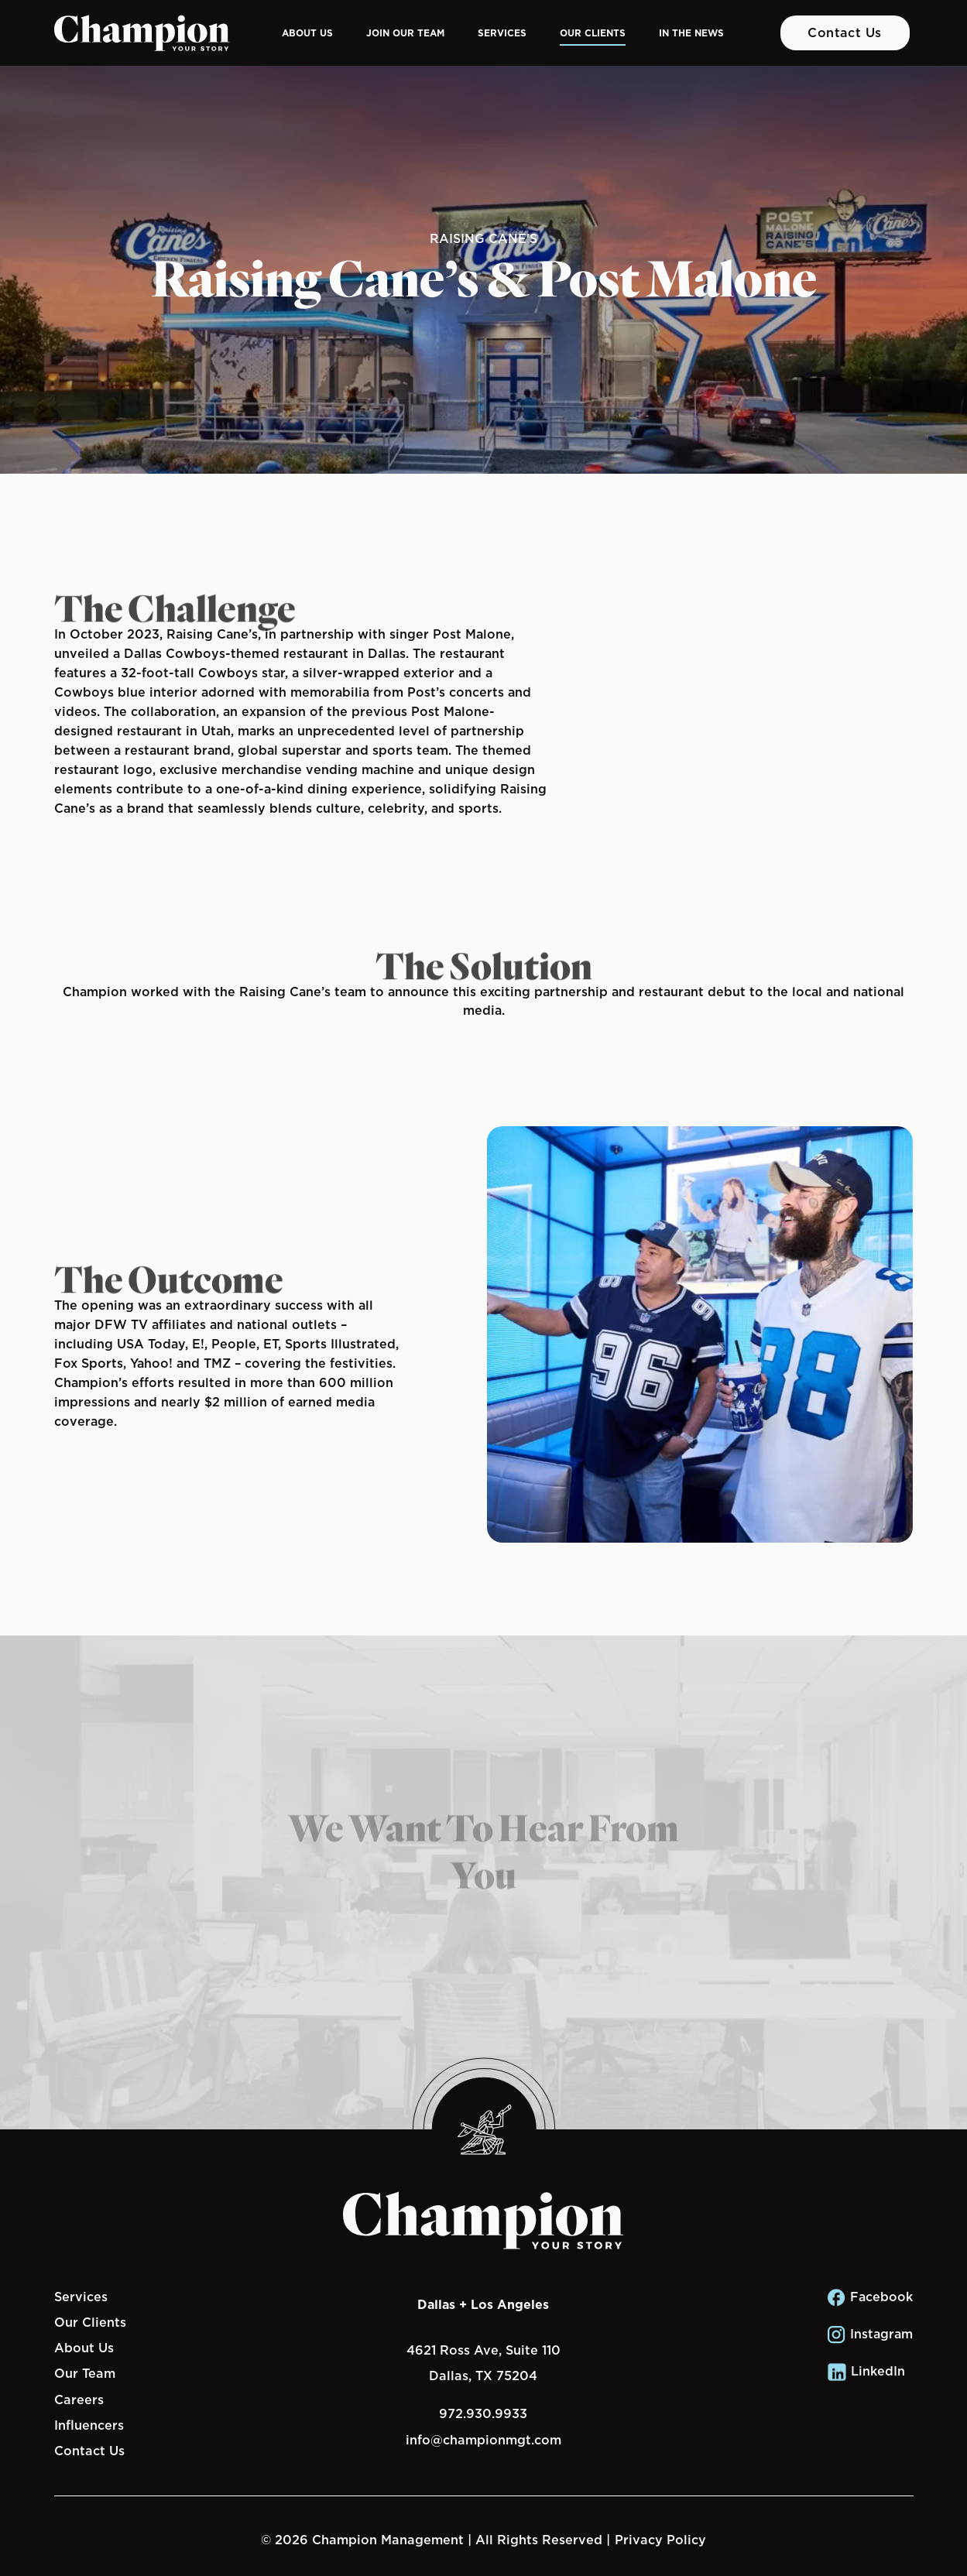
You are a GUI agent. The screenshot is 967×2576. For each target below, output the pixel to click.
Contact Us (845, 32)
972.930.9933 (483, 2413)
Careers (79, 2399)
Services (502, 33)
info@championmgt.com (483, 2440)
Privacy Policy (660, 2539)
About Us (307, 33)
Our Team (84, 2373)
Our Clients (593, 33)
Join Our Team (405, 33)
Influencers (89, 2425)
